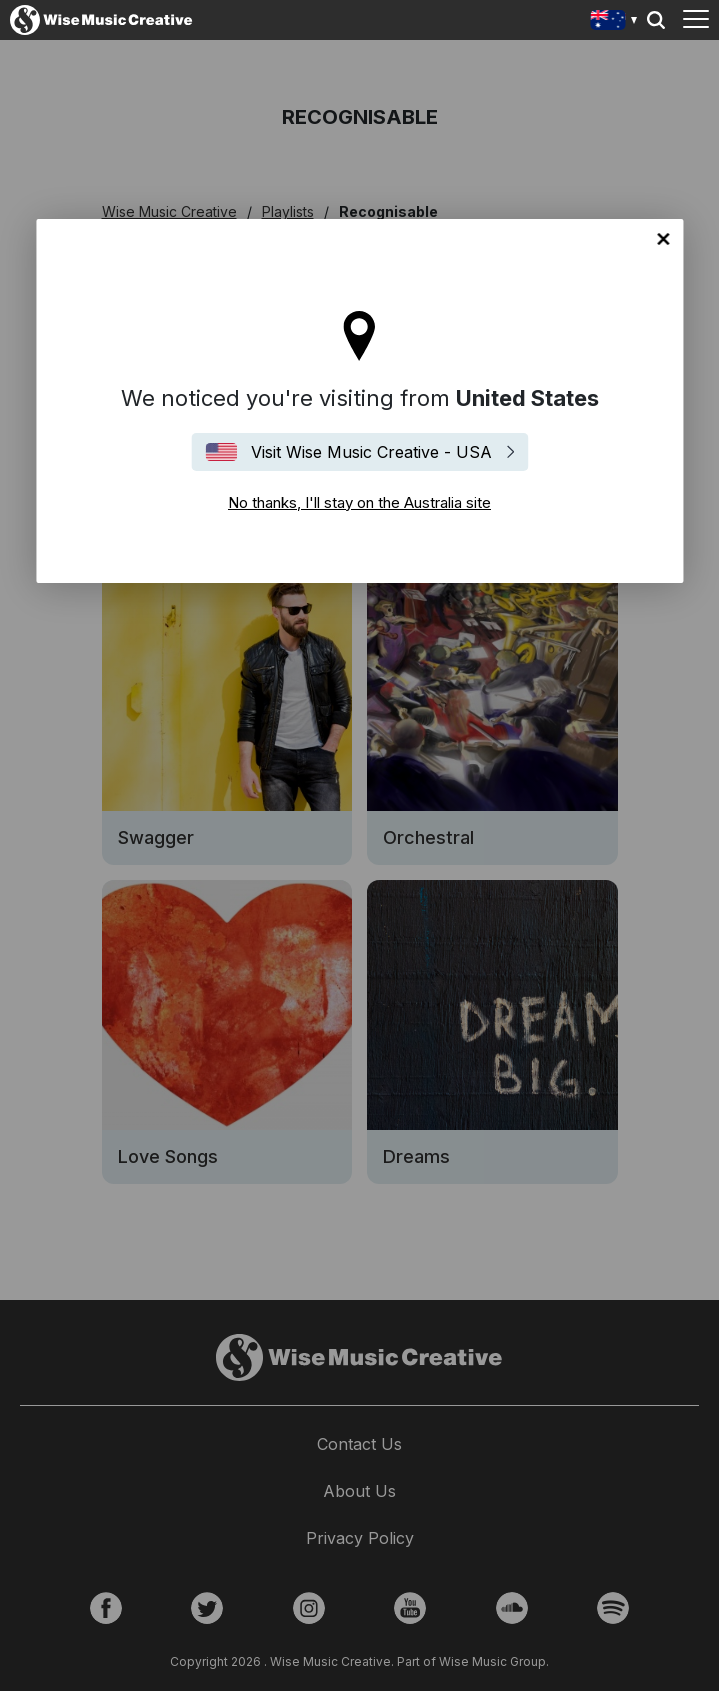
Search (656, 20)
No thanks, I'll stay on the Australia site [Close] (663, 239)
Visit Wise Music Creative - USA (371, 452)
